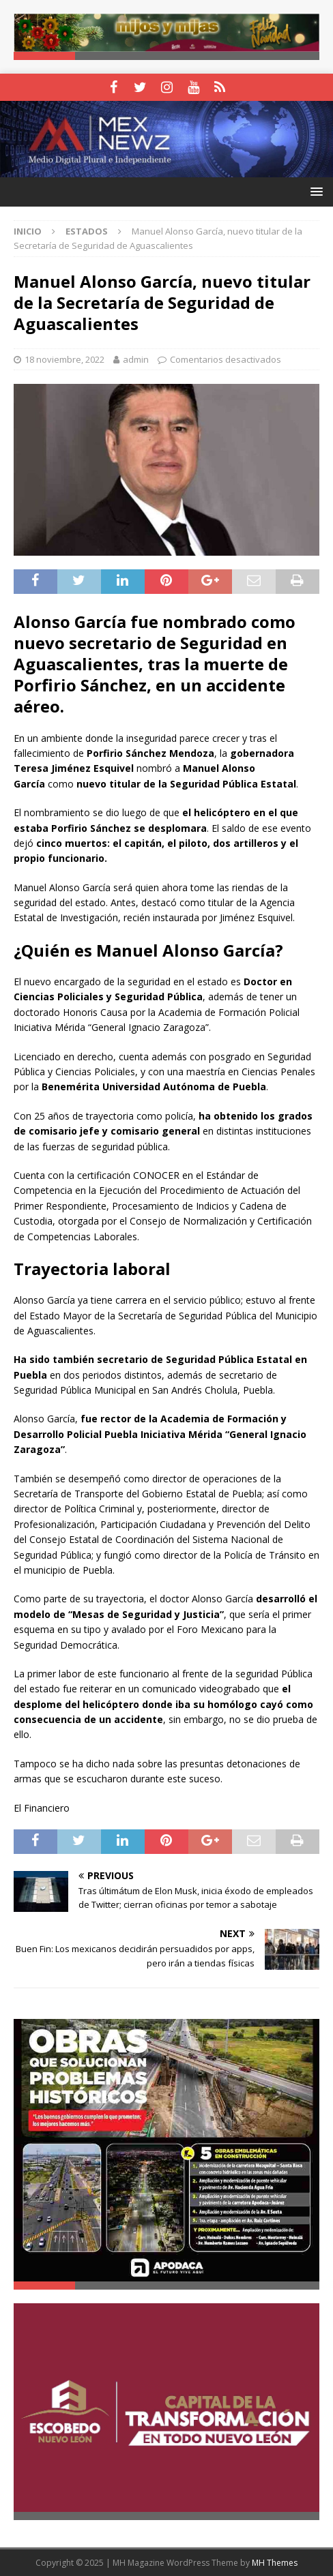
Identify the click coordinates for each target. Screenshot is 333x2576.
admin (136, 359)
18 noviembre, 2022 (64, 359)
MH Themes (275, 2562)
